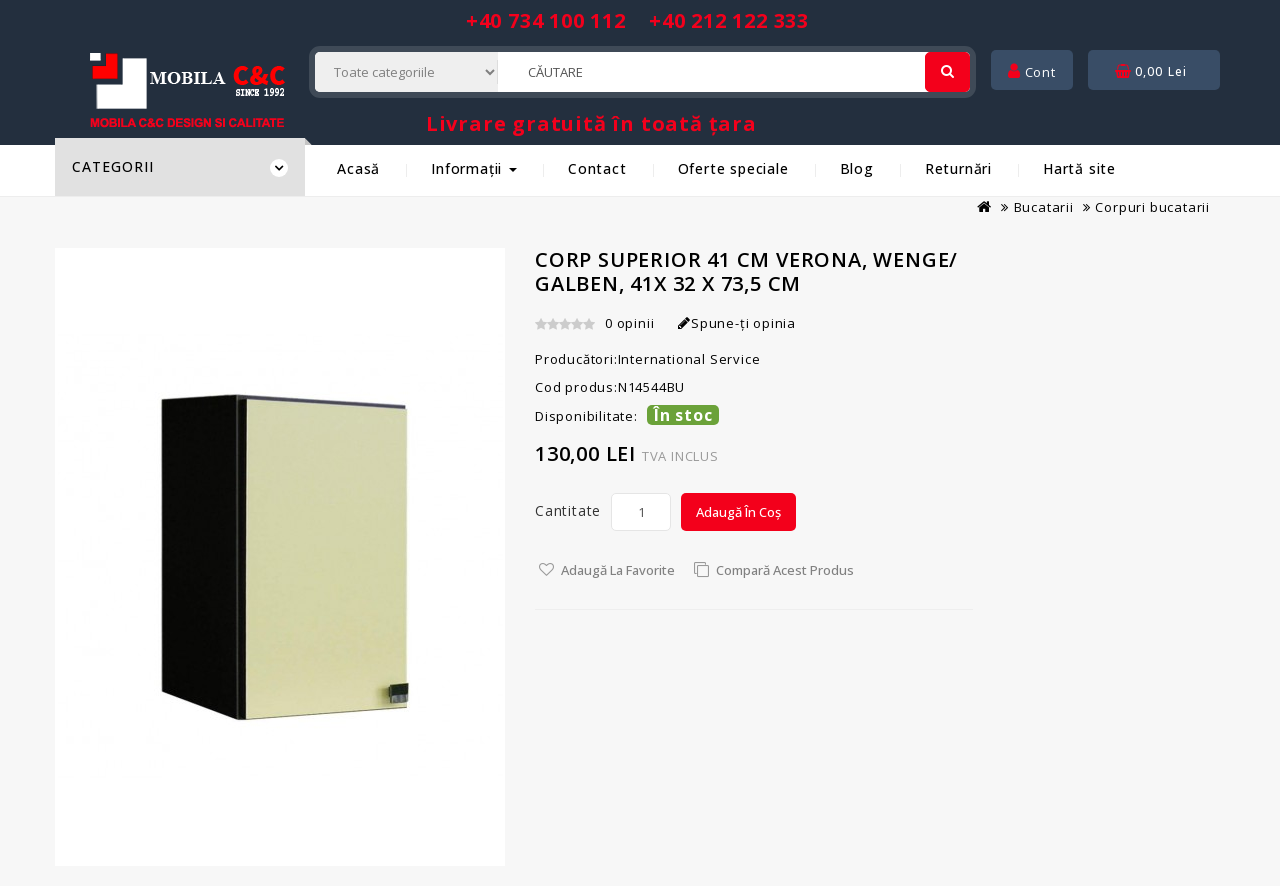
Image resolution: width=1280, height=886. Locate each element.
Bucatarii (1044, 207)
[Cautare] (947, 72)
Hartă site (1079, 168)
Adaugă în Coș (738, 512)
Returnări (958, 168)
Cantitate (568, 510)
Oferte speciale (733, 168)
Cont (1032, 72)
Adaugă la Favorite (618, 570)
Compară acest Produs (785, 570)
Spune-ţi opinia (737, 323)
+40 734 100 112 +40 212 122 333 (637, 20)
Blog (857, 168)
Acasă (358, 168)
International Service (689, 359)
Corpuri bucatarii (1152, 207)
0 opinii (629, 323)
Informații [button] (474, 168)
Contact (597, 168)
